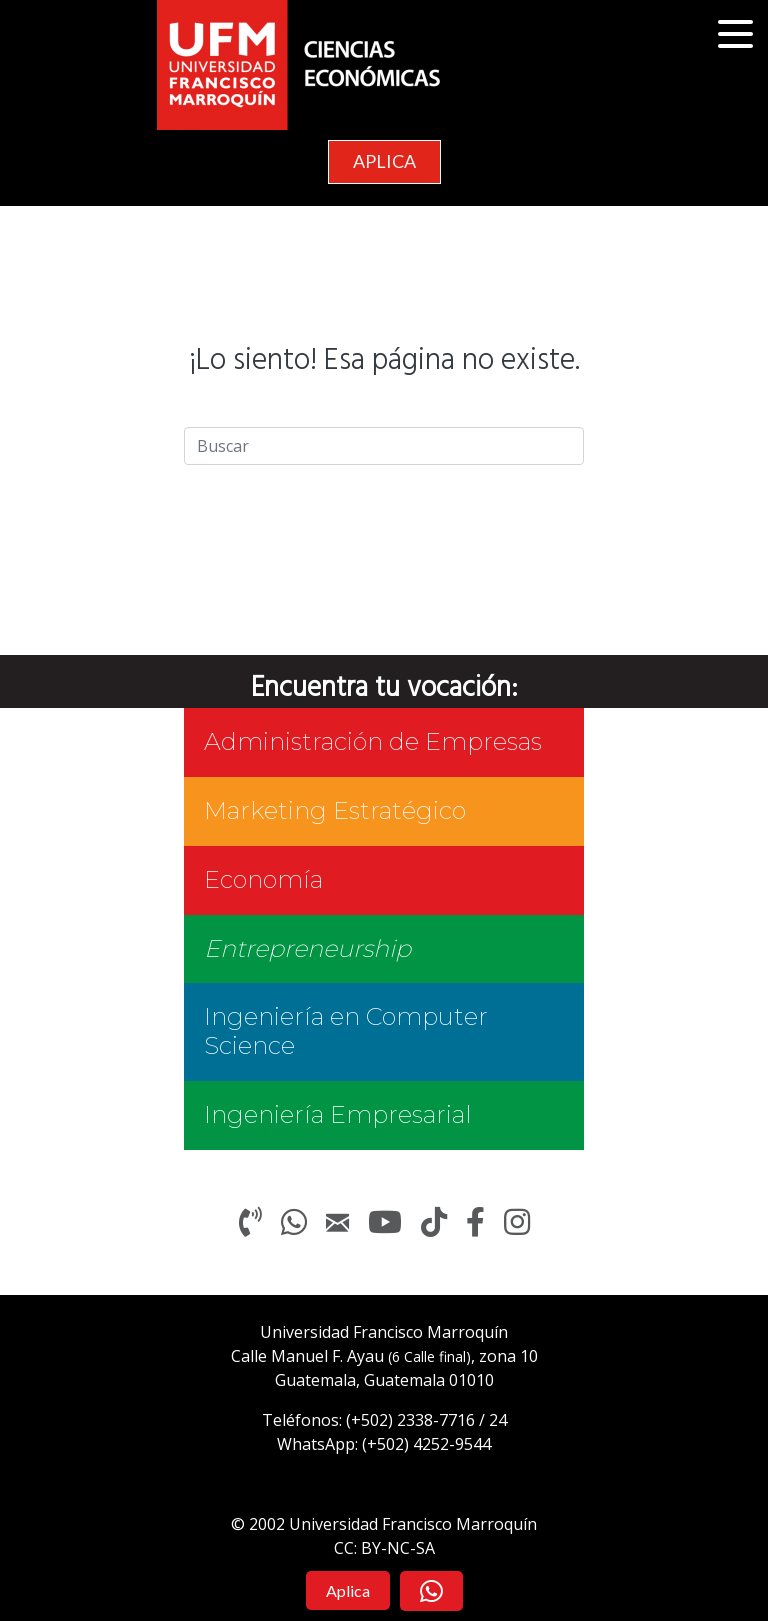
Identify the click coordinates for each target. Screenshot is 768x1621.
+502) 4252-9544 (429, 1444)
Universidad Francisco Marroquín (384, 1332)
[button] (738, 34)
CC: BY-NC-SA (384, 1548)
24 (498, 1420)
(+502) (410, 1420)
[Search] (384, 446)
